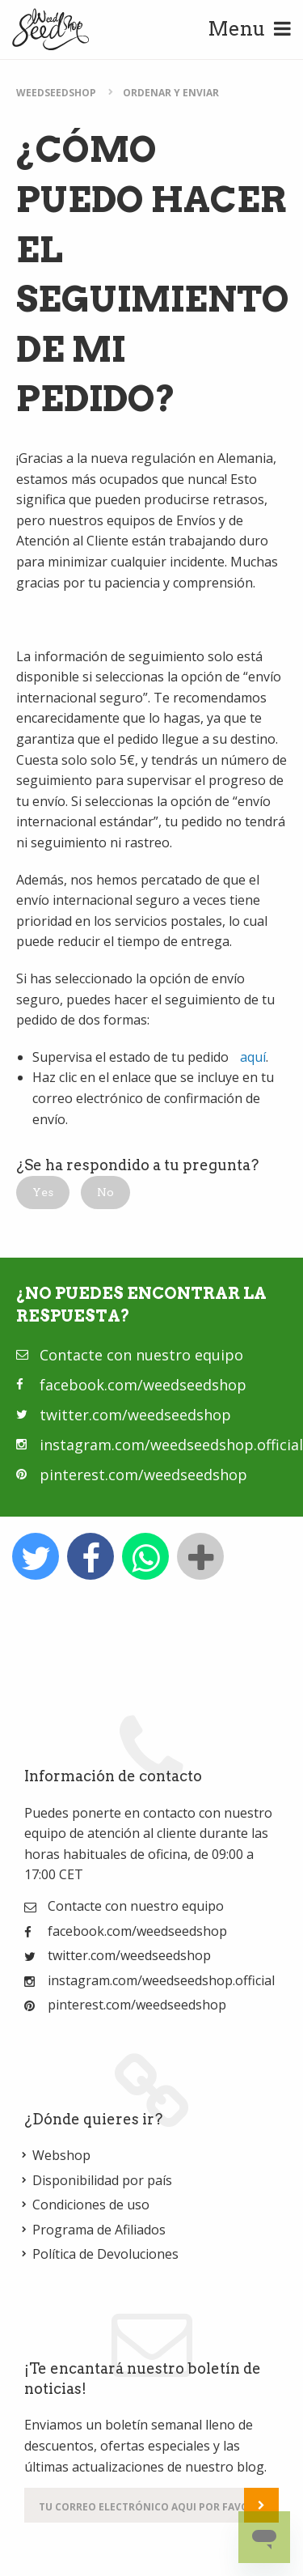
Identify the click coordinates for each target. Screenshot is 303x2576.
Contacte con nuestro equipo (141, 1354)
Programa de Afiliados (99, 2230)
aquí (253, 1057)
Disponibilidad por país (102, 2180)
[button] (42, 1192)
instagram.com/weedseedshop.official (171, 1444)
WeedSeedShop (56, 93)
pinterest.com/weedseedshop (143, 1474)
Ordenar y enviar (171, 93)
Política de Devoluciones (105, 2254)
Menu (249, 28)
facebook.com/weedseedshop (143, 1384)
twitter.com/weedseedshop (135, 1414)
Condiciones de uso (90, 2204)
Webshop (61, 2155)
